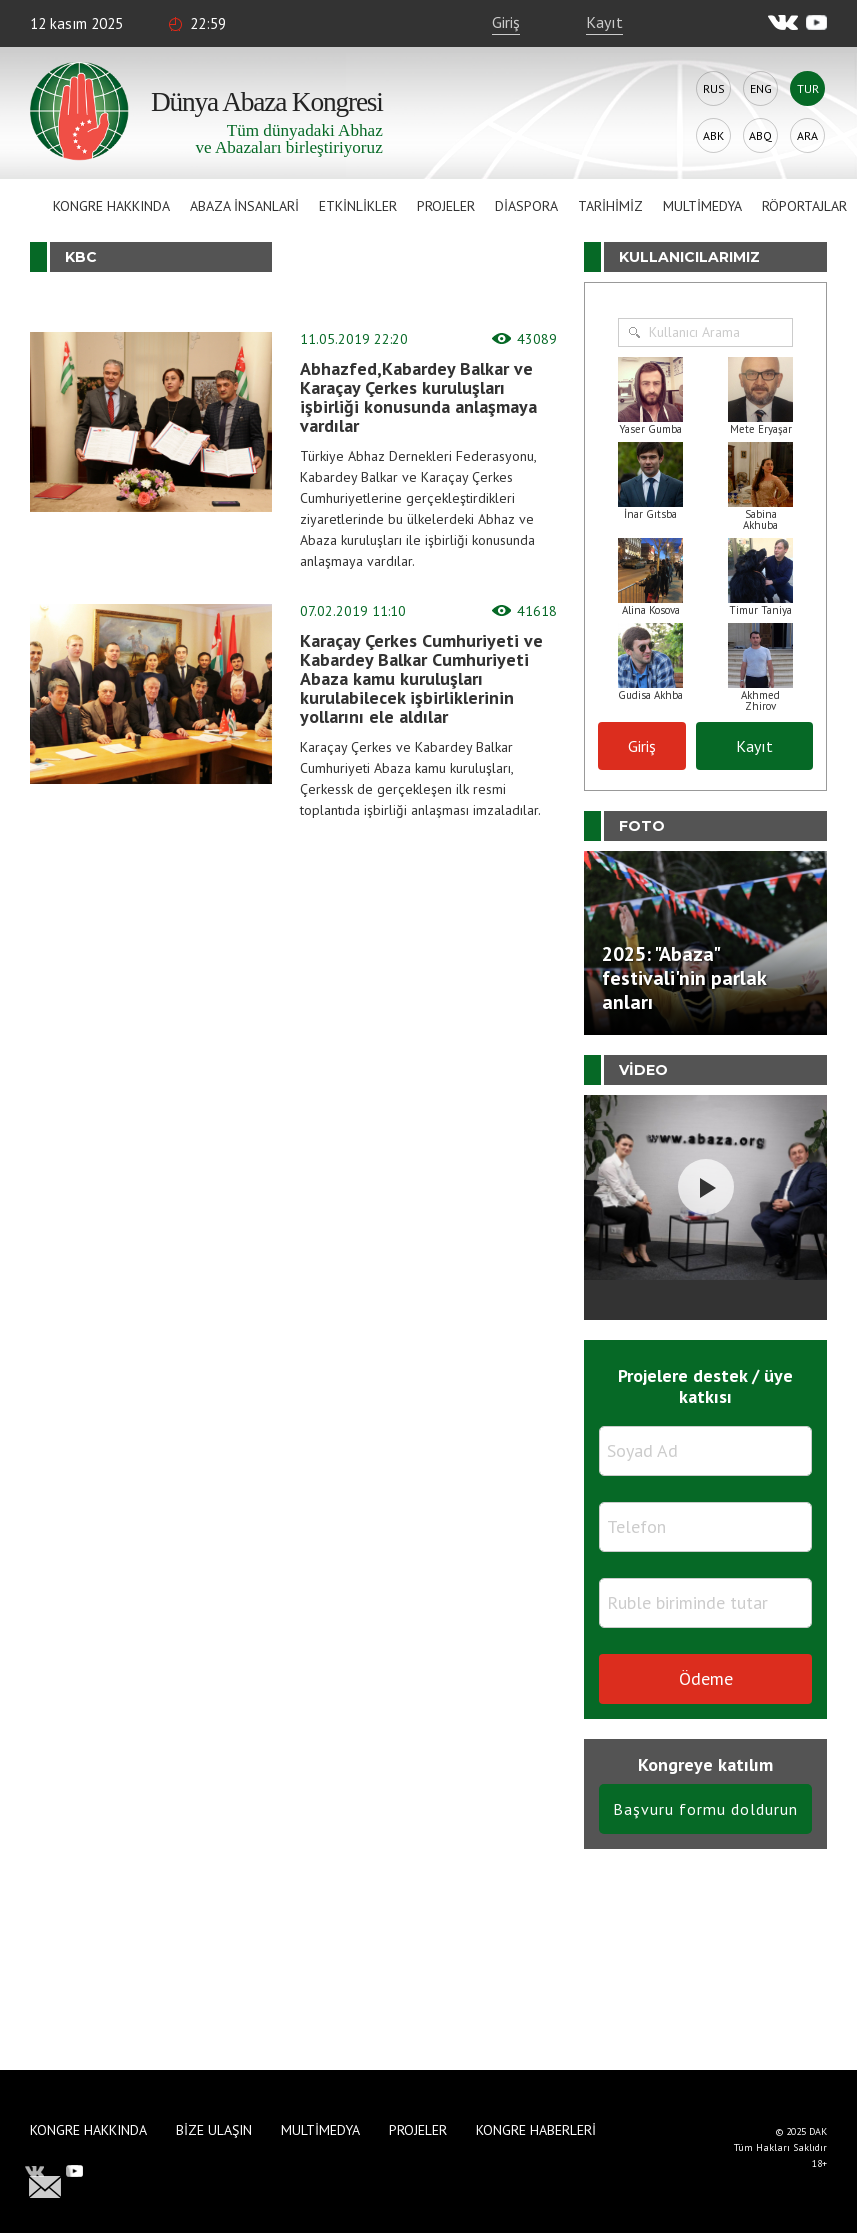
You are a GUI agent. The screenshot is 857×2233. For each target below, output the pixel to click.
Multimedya (702, 206)
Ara (807, 135)
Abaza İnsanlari (244, 206)
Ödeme (706, 1678)
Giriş (506, 22)
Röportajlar (804, 206)
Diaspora (526, 206)
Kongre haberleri (536, 2130)
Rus (714, 88)
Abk (713, 135)
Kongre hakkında (111, 206)
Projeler (446, 206)
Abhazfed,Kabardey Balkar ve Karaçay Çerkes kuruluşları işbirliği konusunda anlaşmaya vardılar (418, 397)
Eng (761, 88)
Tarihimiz (610, 206)
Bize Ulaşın (214, 2130)
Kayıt (604, 22)
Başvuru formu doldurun (705, 1809)
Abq (760, 135)
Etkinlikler (358, 206)
